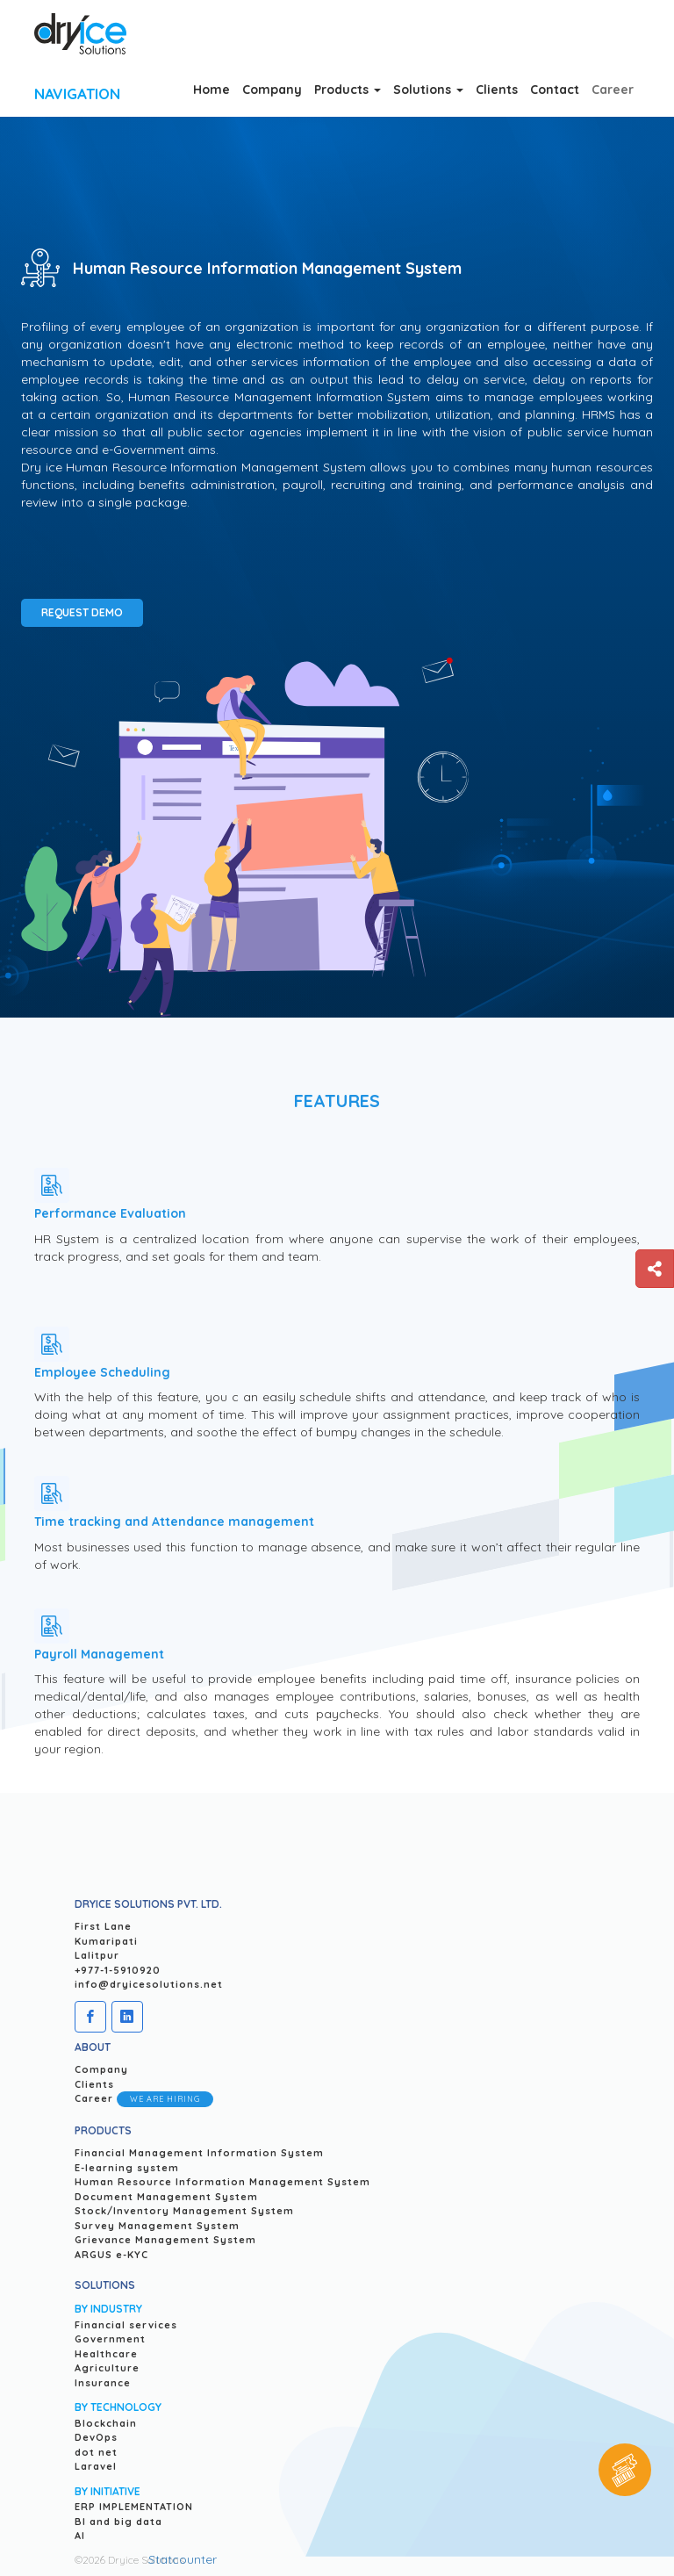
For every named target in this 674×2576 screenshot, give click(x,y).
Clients (497, 89)
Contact (554, 89)
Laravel (96, 2466)
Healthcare (106, 2354)
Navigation (77, 93)
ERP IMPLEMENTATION (134, 2506)
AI (80, 2535)
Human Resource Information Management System (222, 2182)
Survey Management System (157, 2226)
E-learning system (127, 2168)
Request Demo (82, 612)
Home (211, 89)
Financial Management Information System (199, 2153)
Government (110, 2339)
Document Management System (166, 2197)
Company (272, 89)
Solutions (428, 89)
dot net (96, 2452)
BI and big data (118, 2521)
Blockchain (106, 2423)
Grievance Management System (165, 2240)
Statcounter (182, 2559)
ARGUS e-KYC (111, 2255)
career (613, 89)
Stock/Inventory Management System (184, 2211)
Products (347, 89)
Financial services (126, 2325)
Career (144, 2099)
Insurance (103, 2383)
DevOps (96, 2437)
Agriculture (107, 2368)
